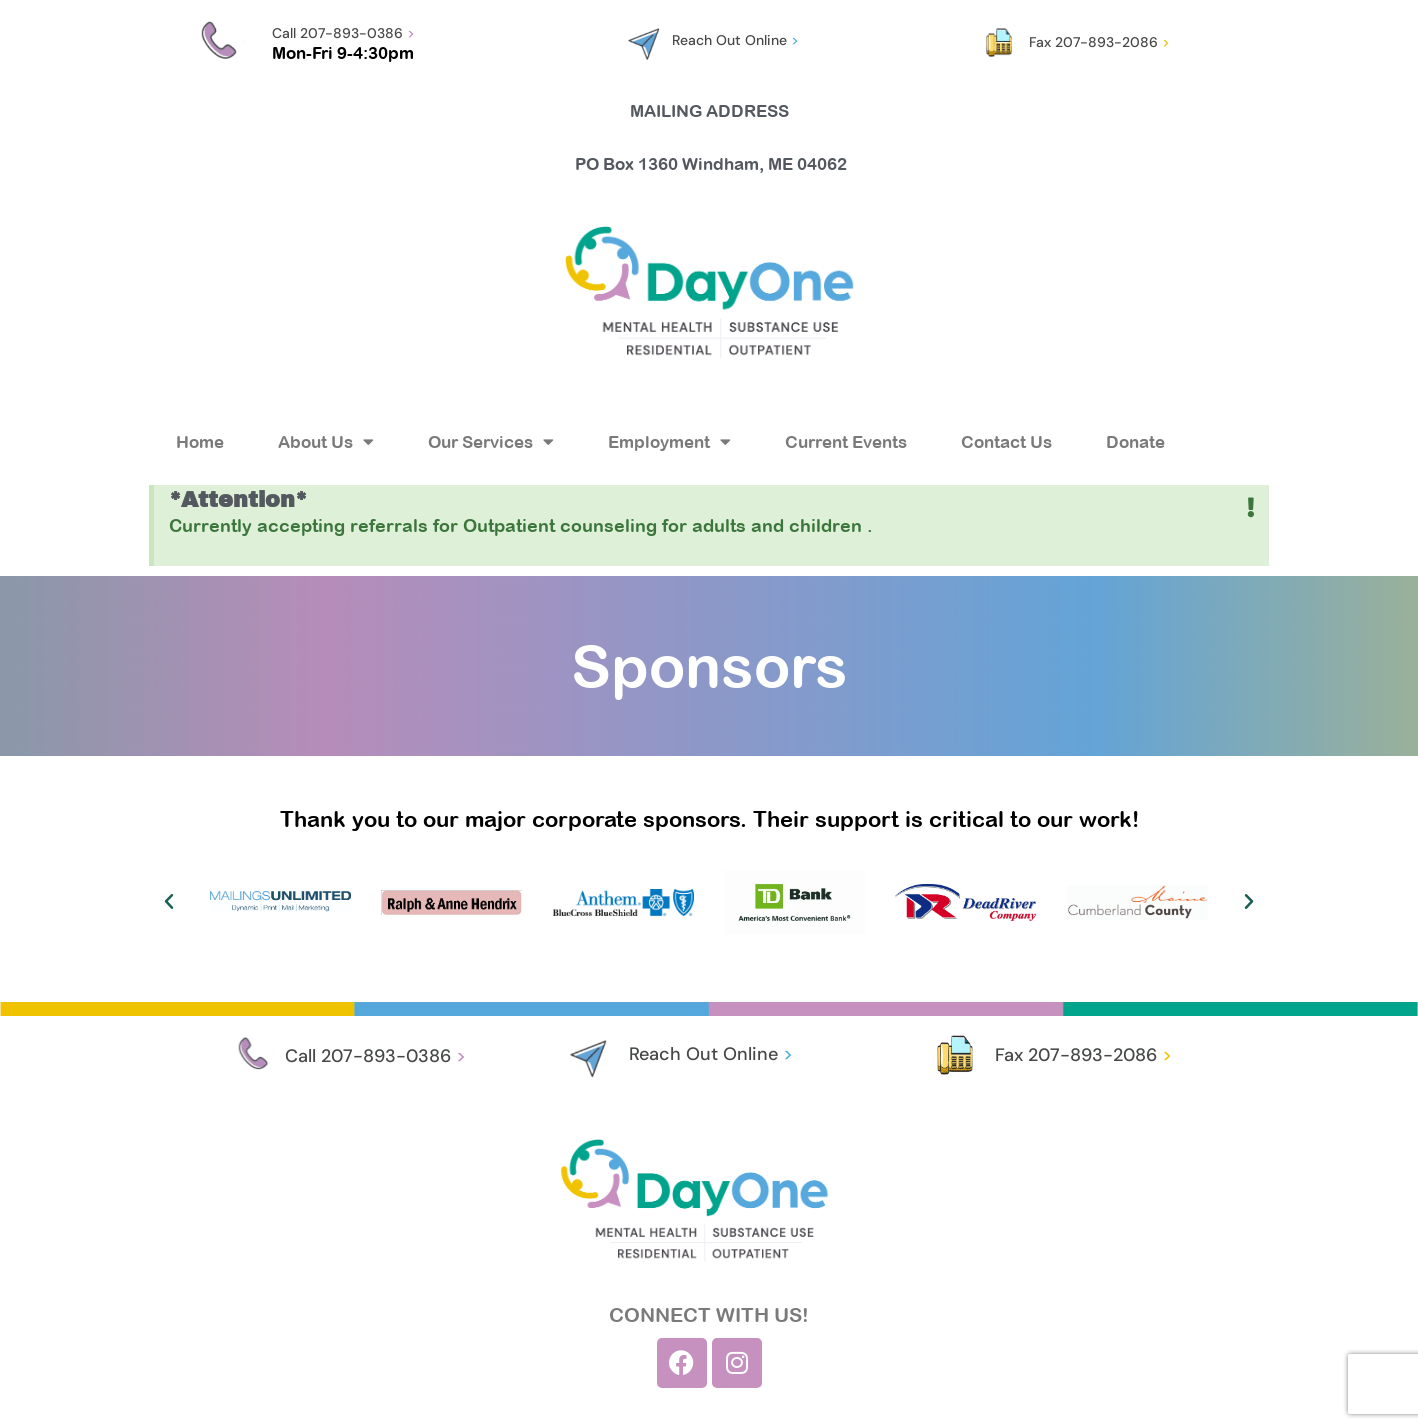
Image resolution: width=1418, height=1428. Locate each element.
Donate (1135, 442)
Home (200, 442)
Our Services (491, 441)
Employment (669, 441)
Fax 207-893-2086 (1099, 42)
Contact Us (1006, 442)
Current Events (846, 442)
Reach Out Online (735, 40)
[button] (169, 902)
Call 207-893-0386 (343, 33)
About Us (326, 441)
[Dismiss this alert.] (1251, 508)
